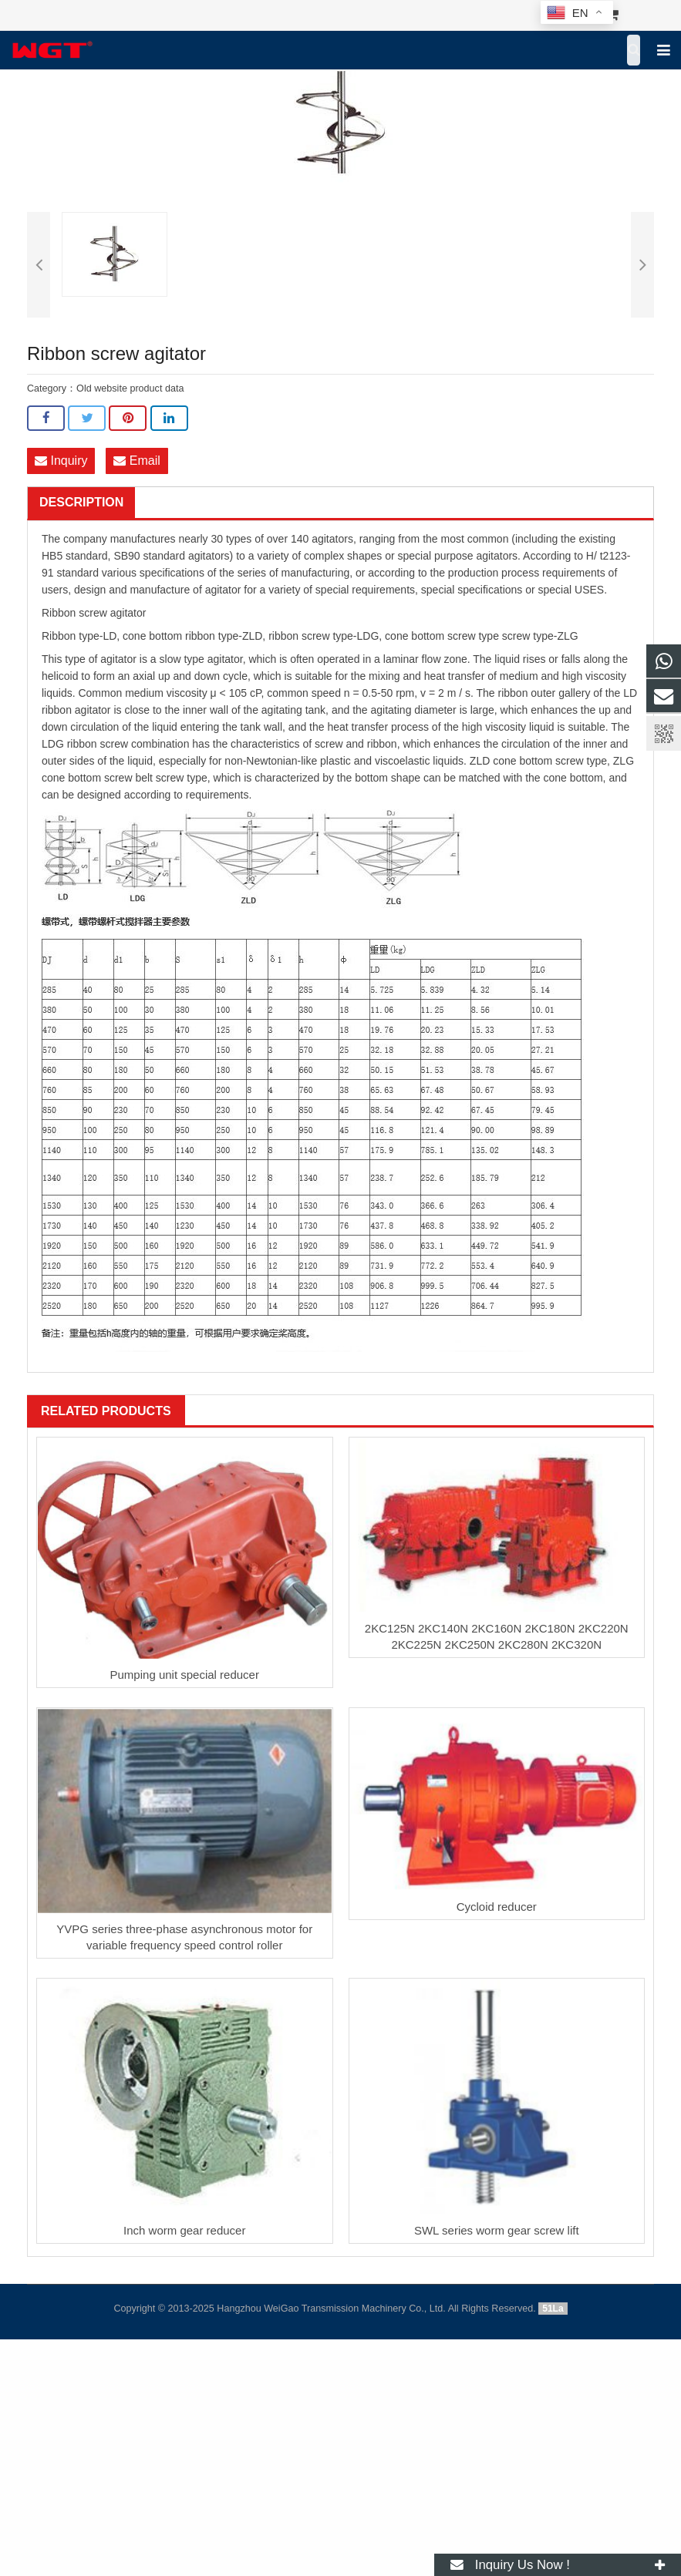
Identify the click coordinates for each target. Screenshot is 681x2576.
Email (136, 460)
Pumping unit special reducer (184, 1674)
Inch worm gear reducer (184, 2230)
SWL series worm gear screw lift (496, 2230)
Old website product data (130, 388)
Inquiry (61, 460)
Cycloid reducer (497, 1906)
